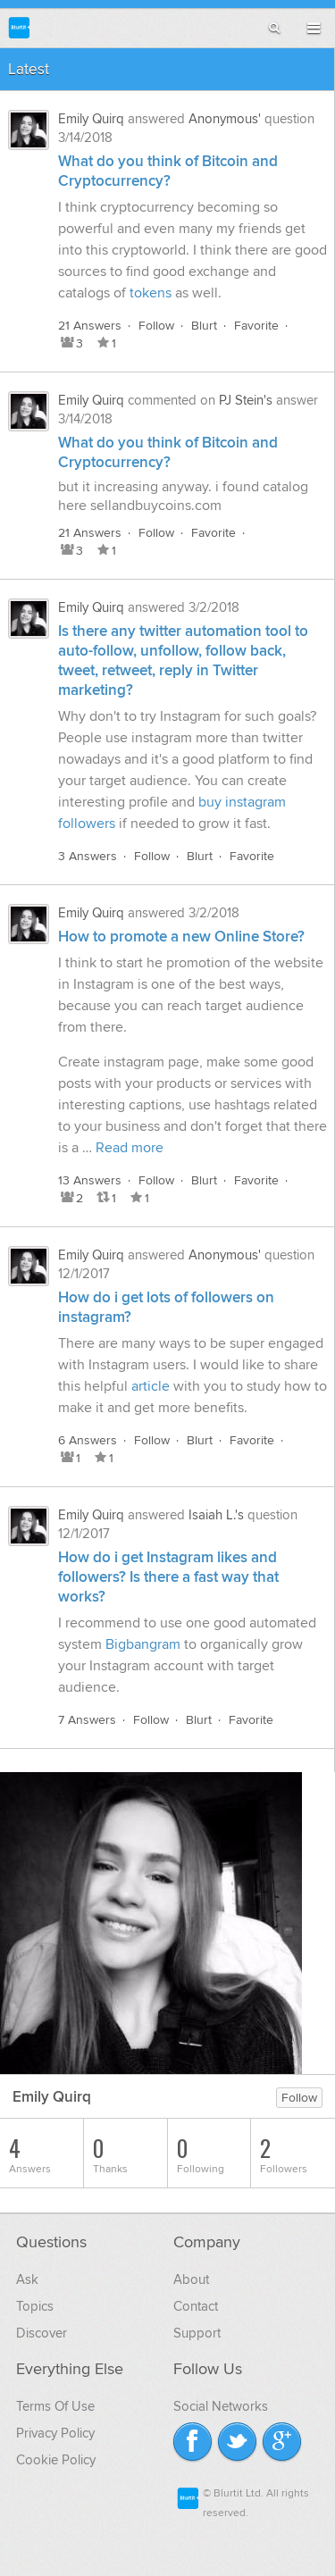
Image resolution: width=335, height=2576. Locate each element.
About (191, 2279)
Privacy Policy (55, 2433)
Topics (35, 2306)
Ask (27, 2279)
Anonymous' (224, 119)
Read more (129, 1148)
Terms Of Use (55, 2406)
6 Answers (87, 1440)
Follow (156, 325)
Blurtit (19, 27)
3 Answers (87, 856)
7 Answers (87, 1719)
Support (197, 2333)
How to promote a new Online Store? (181, 937)
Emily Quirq (91, 119)
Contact (195, 2306)
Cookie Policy (56, 2460)
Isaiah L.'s (216, 1515)
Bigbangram (142, 1644)
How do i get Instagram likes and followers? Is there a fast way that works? (168, 1577)
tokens (151, 293)
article (150, 1386)
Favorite (256, 325)
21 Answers (89, 325)
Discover (41, 2333)
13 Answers (89, 1180)
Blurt (204, 325)
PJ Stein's (245, 400)
